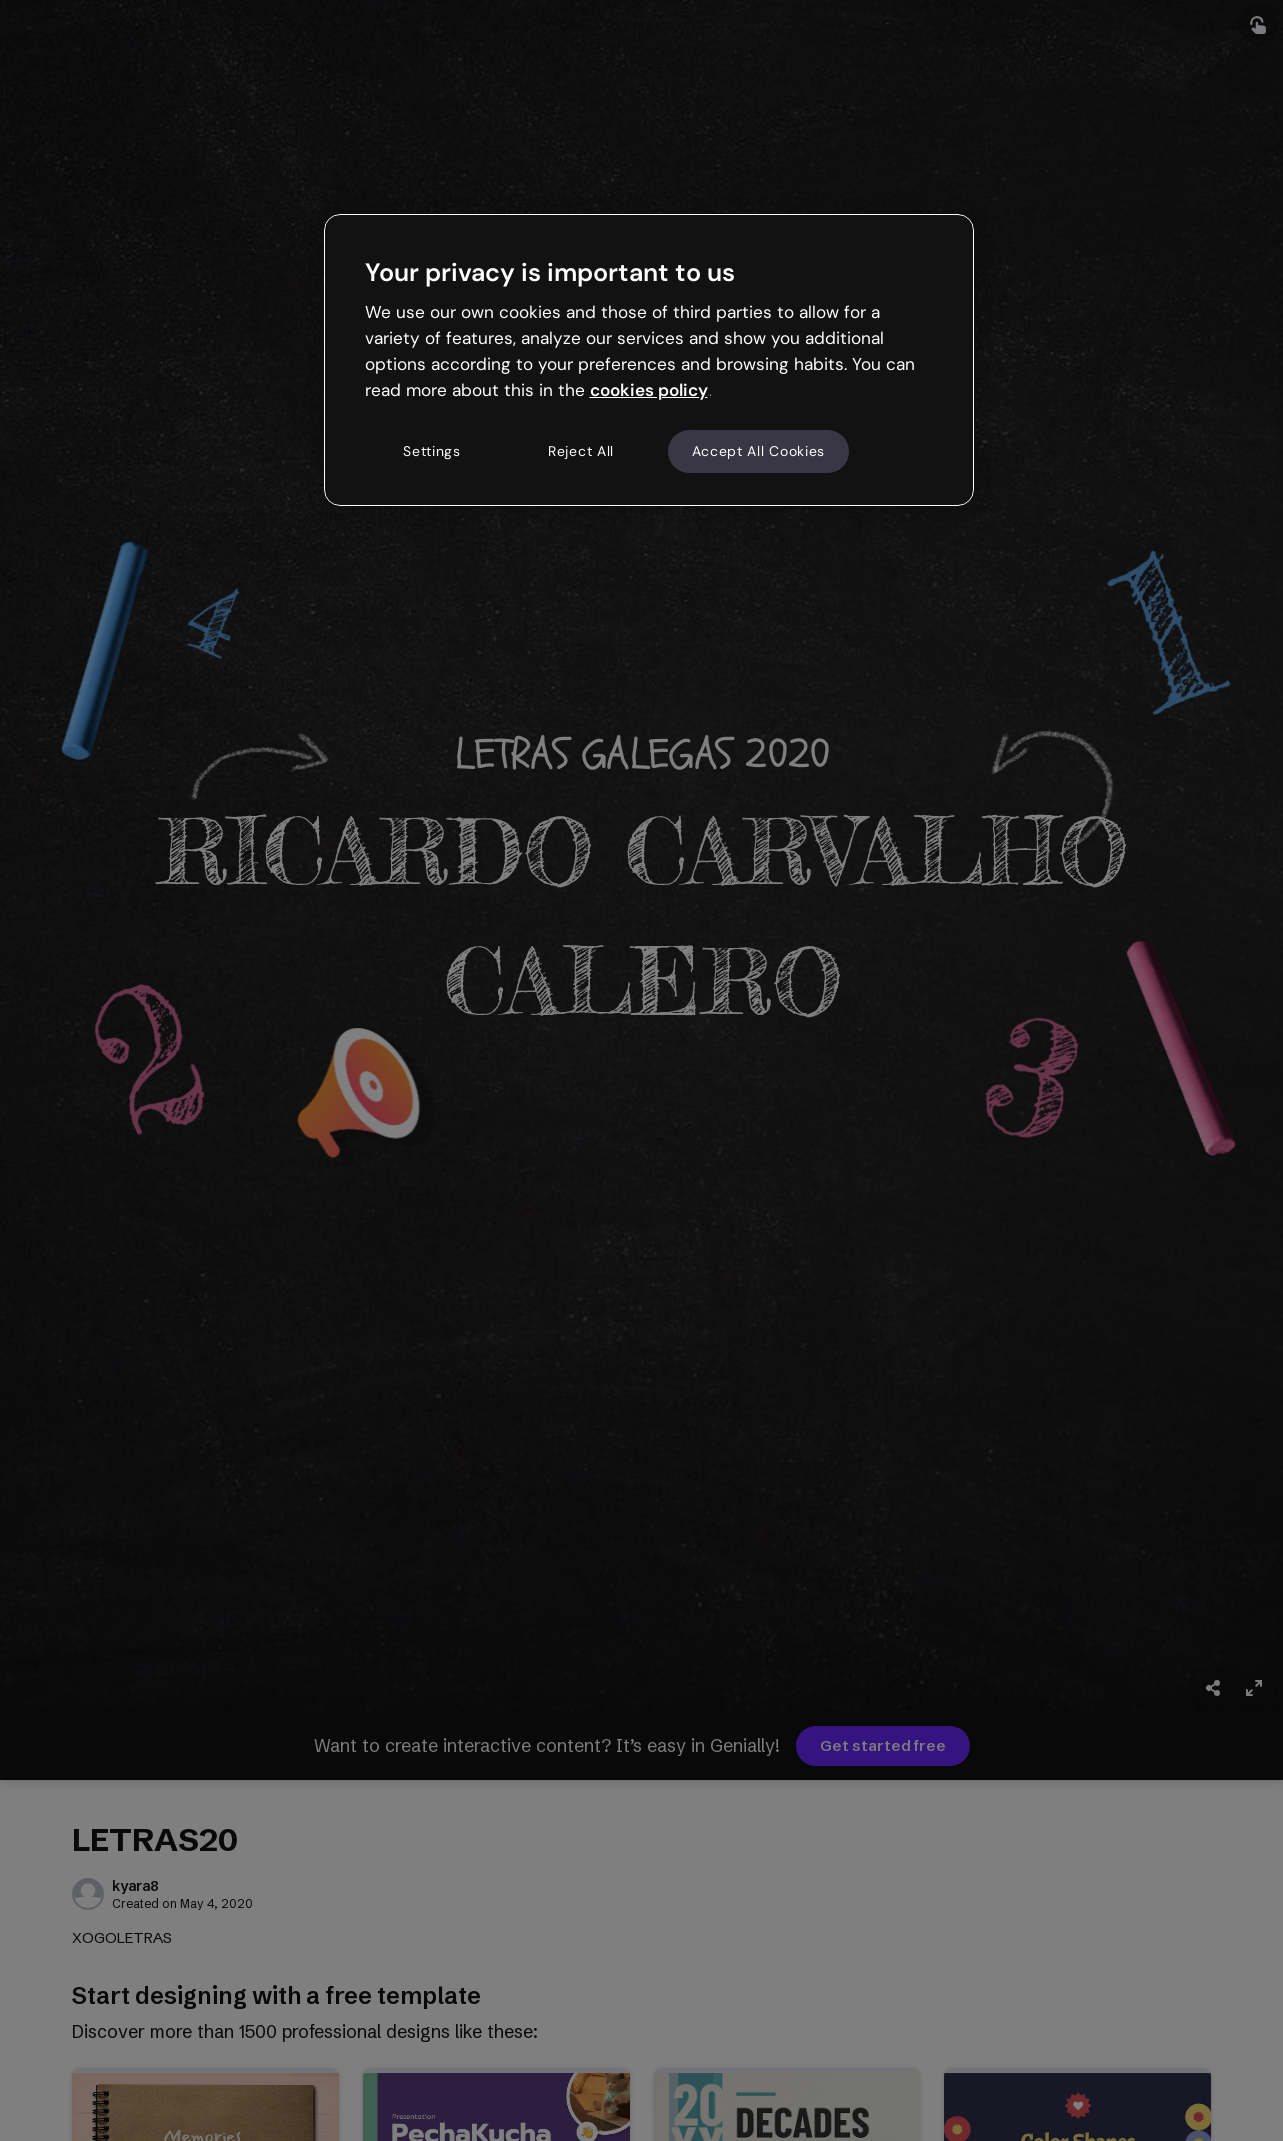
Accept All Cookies (759, 451)
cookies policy (649, 390)
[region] (649, 360)
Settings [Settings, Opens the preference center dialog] (432, 451)
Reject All (581, 451)
